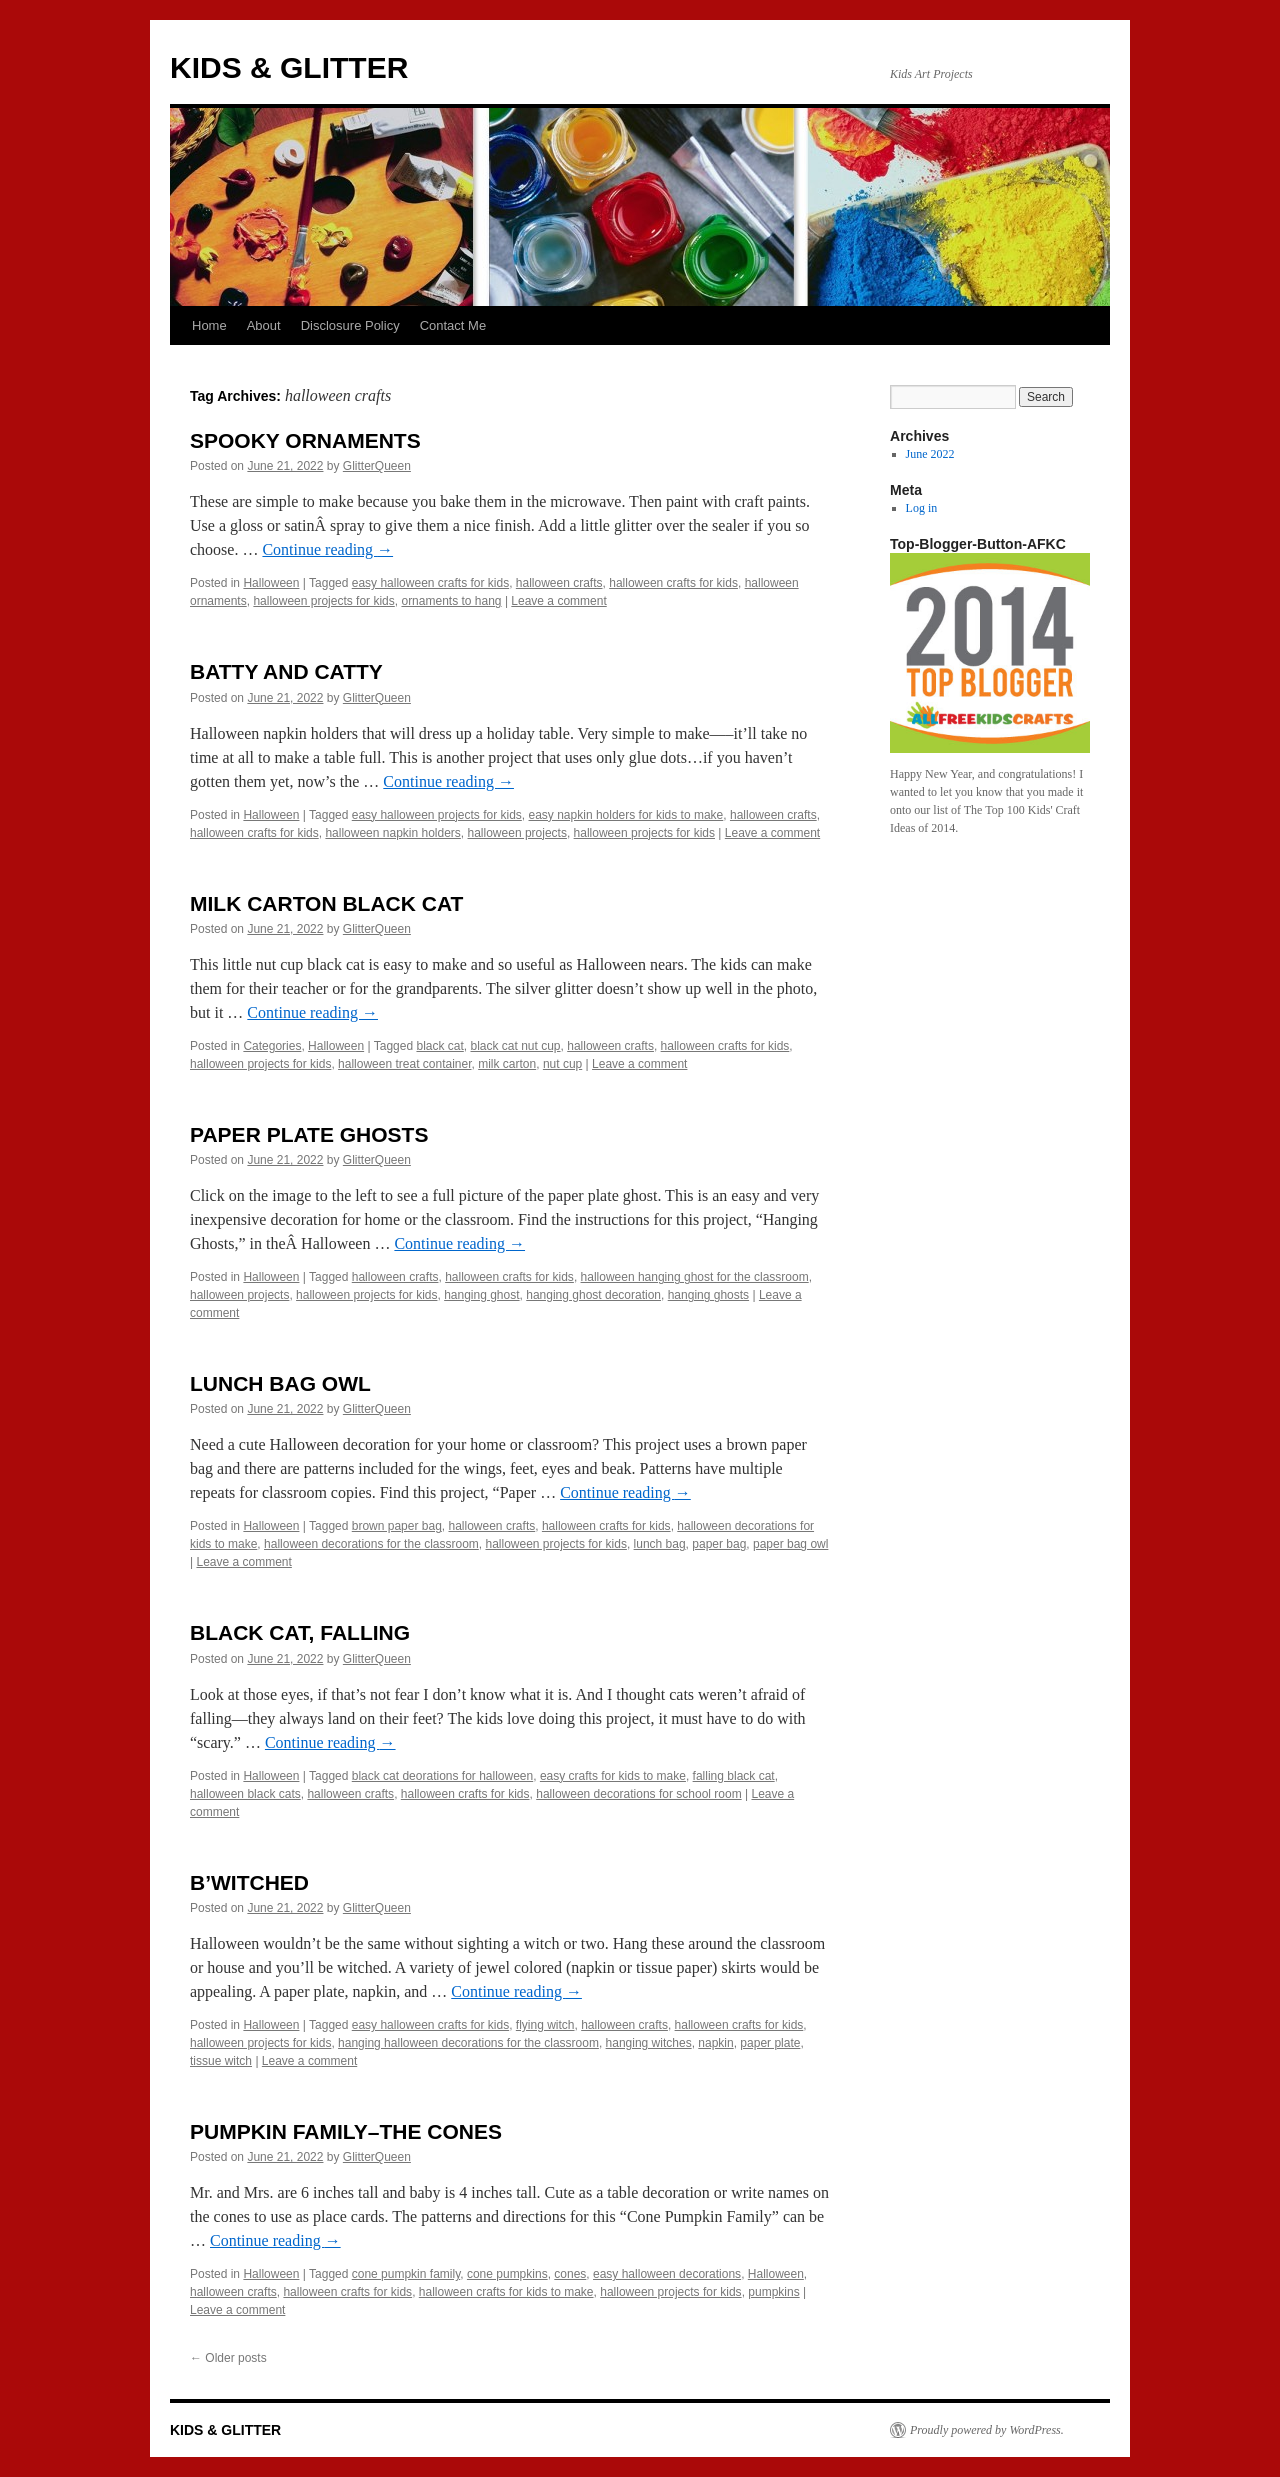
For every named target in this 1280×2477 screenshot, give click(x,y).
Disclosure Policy (350, 325)
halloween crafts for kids (673, 583)
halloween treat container (404, 1064)
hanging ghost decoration (593, 1295)
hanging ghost (481, 1295)
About (264, 325)
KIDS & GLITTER (289, 67)
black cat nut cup (515, 1046)
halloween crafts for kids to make (506, 2292)
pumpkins (773, 2292)
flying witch (545, 2025)
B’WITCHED (249, 1882)
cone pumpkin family (406, 2274)
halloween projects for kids (323, 601)
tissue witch (221, 2061)
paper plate (770, 2043)
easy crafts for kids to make (613, 1776)
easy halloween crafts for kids (430, 583)
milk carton (507, 1064)
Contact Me (453, 325)
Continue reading (327, 549)
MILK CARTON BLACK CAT (326, 903)
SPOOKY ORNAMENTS (305, 440)
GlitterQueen (377, 466)
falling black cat (734, 1776)
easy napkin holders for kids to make (626, 815)
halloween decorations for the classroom (371, 1544)
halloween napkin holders (392, 833)
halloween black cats (245, 1794)
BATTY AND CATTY (286, 671)
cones (570, 2274)
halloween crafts (559, 583)
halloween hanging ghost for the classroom (695, 1277)
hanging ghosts (708, 1295)
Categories (272, 1046)
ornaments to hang (451, 601)
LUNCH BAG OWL (280, 1383)
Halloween (271, 583)
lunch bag (660, 1544)
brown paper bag (397, 1526)
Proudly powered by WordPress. (987, 2430)
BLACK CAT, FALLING (300, 1632)
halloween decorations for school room (638, 1794)
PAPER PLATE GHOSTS (309, 1134)
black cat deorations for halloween (442, 1776)
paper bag (719, 1544)
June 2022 (930, 454)
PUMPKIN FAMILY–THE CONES (346, 2131)
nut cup (562, 1064)
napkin (715, 2043)
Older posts (228, 2358)
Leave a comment (558, 601)
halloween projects (517, 833)
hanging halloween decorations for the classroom (468, 2043)
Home (209, 325)
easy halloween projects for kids (437, 815)
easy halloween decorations (667, 2274)
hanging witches (649, 2043)
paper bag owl (790, 1544)
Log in (922, 508)
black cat (439, 1046)
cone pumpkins (507, 2274)
